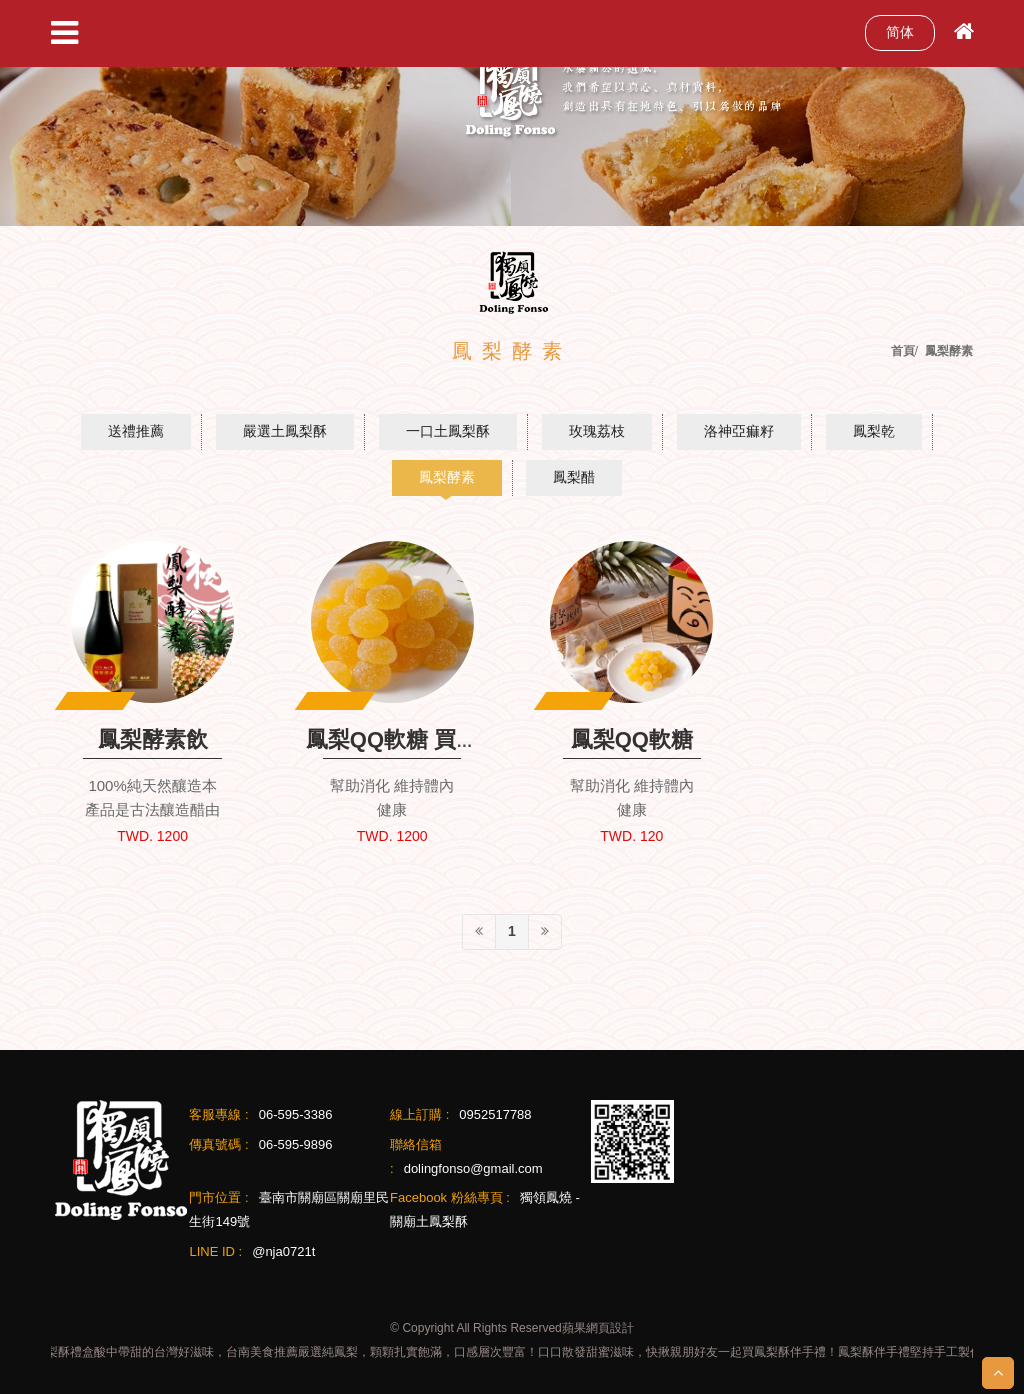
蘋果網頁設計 (598, 1328)
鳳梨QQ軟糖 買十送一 (414, 739)
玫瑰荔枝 (597, 431)
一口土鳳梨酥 (448, 431)
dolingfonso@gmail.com (473, 1168)
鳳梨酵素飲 (153, 739)
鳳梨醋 (574, 477)
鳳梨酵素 (447, 477)
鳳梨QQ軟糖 (632, 739)
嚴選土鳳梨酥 (285, 431)
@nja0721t (283, 1251)
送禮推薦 (136, 431)
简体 (900, 32)
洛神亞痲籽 (739, 431)
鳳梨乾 (874, 431)
